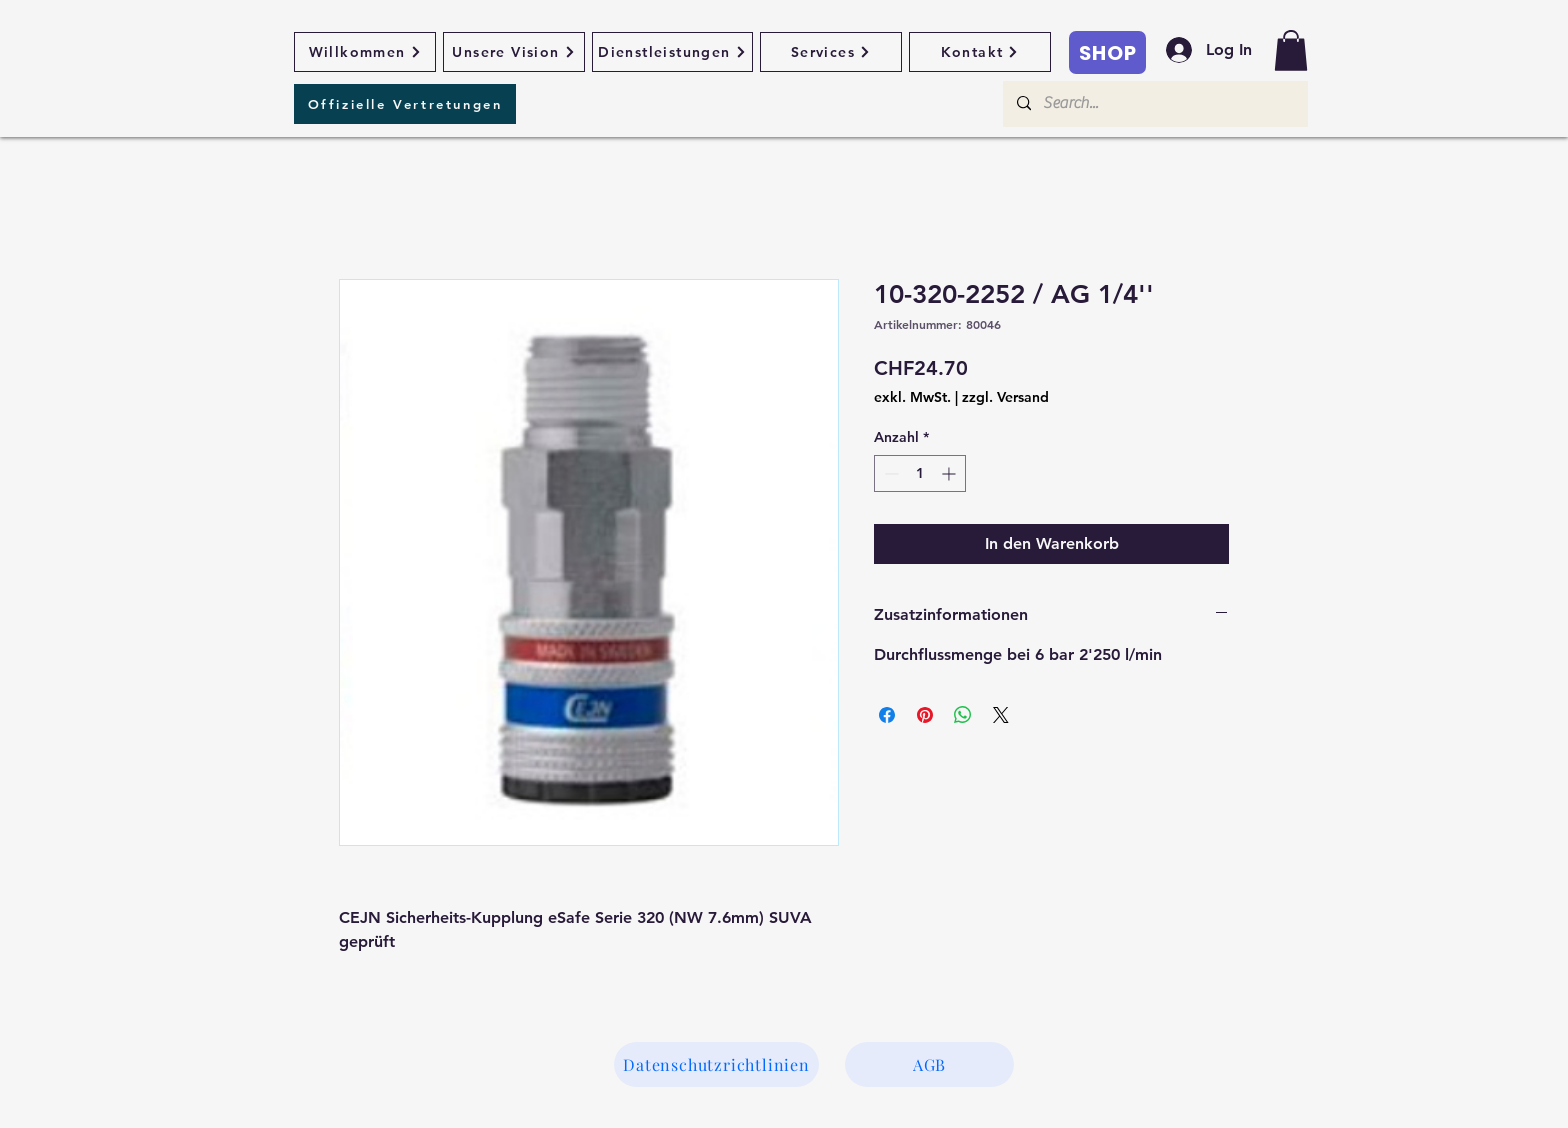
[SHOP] (1107, 52)
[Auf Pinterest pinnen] (925, 715)
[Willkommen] (365, 52)
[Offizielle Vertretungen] (405, 104)
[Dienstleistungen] (672, 52)
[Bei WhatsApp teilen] (963, 715)
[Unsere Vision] (514, 52)
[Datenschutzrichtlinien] (716, 1064)
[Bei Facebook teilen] (887, 715)
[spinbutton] (920, 473)
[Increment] (950, 473)
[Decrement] (889, 473)
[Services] (831, 52)
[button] (1291, 50)
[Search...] (1154, 104)
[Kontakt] (980, 52)
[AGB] (929, 1064)
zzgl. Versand (1005, 397)
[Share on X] (1001, 715)
